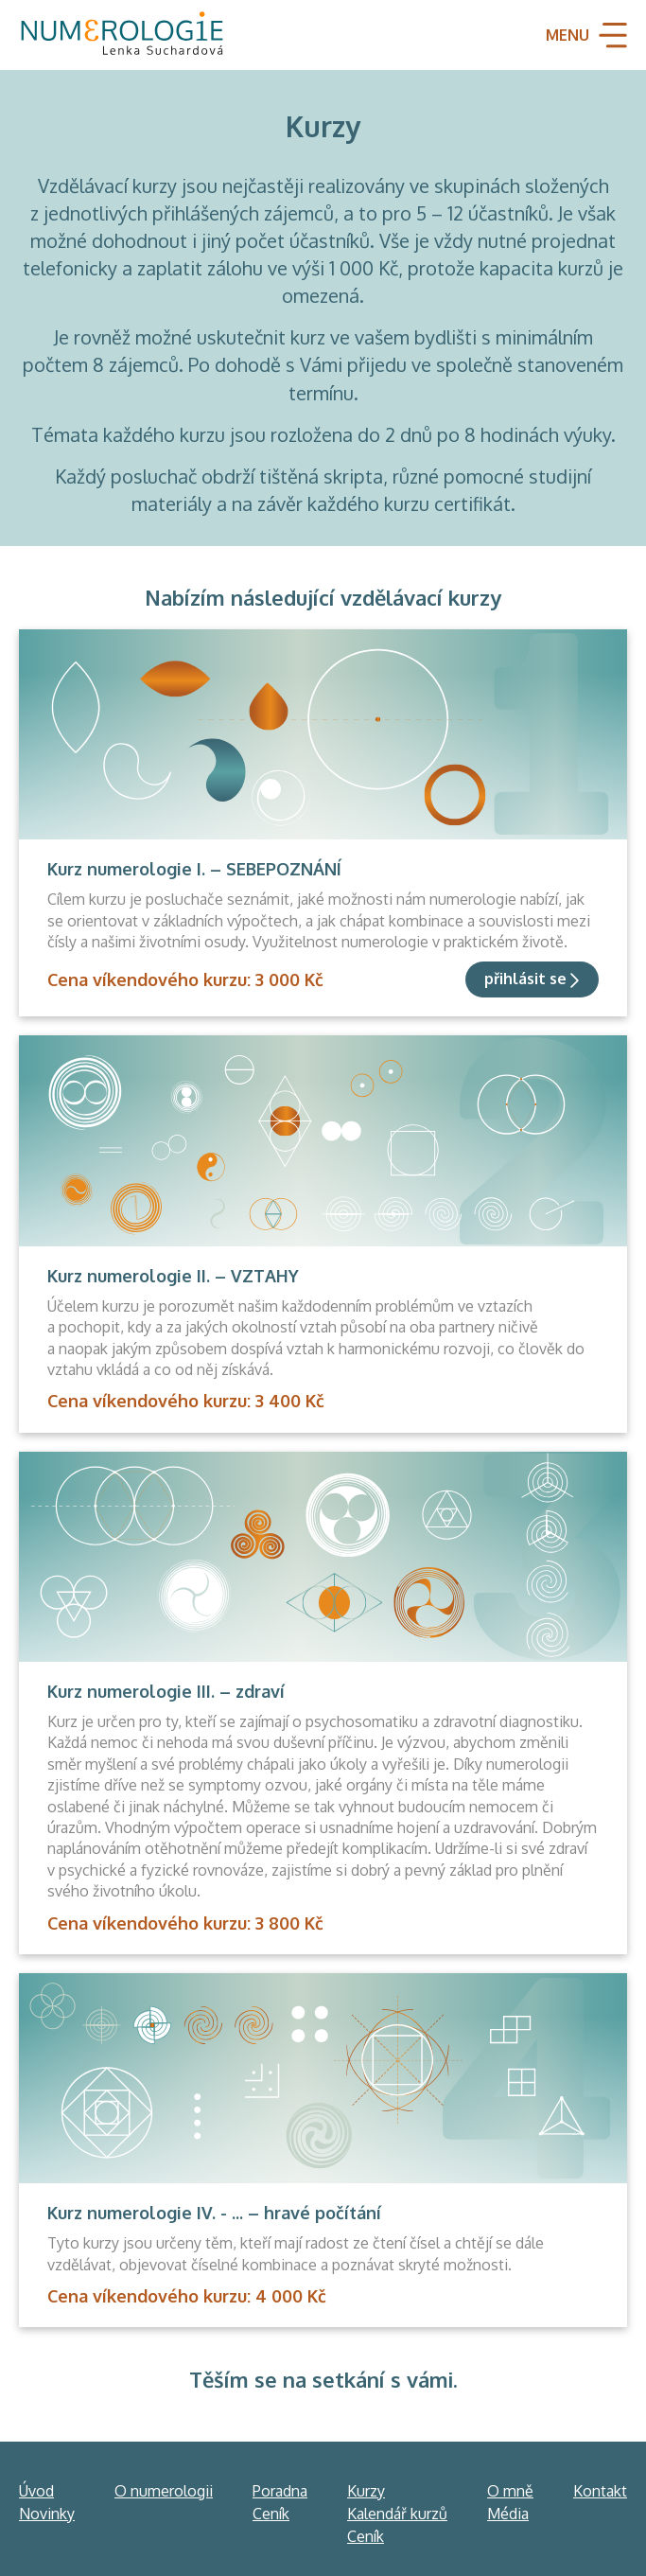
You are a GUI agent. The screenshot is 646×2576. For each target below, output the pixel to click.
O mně (510, 2490)
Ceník (271, 2513)
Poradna (280, 2490)
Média (508, 2513)
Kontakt (600, 2490)
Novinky (47, 2513)
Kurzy (366, 2490)
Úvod (36, 2490)
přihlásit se (525, 978)
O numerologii (163, 2490)
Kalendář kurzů (397, 2513)
